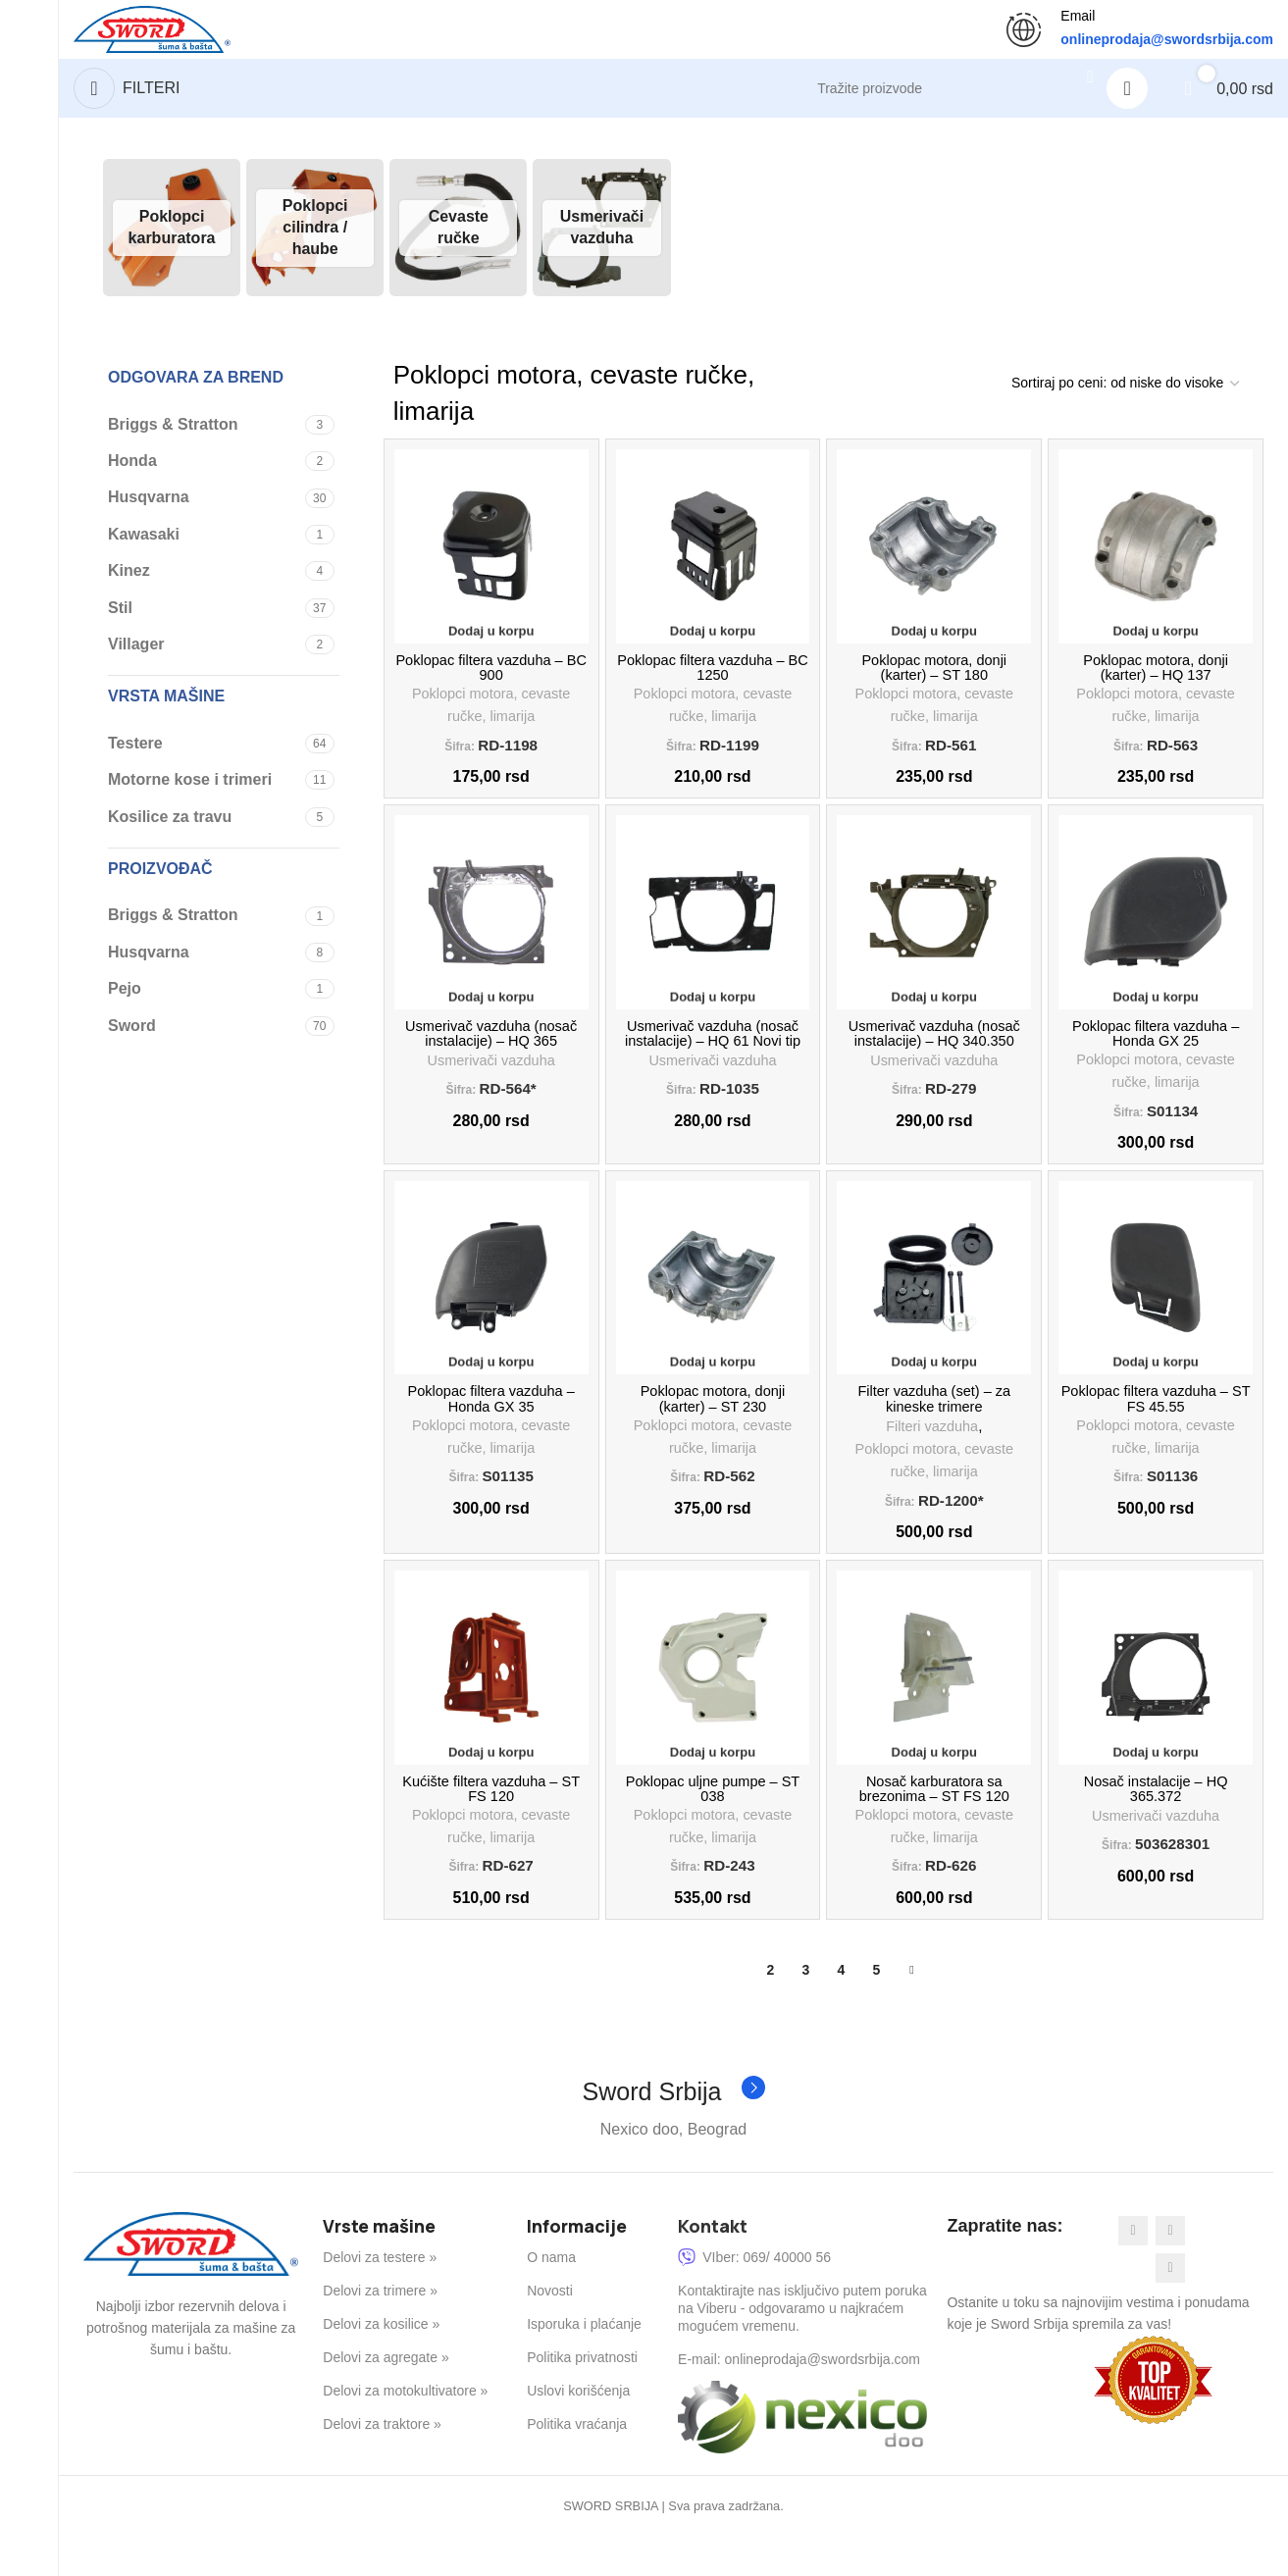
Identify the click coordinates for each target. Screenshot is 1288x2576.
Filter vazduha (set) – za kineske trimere (934, 1427)
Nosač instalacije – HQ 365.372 (1155, 1824)
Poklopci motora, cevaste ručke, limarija (491, 721)
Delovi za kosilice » (381, 2365)
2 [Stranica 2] (770, 2010)
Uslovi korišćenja (578, 2432)
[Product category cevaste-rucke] (458, 237)
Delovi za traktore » (382, 2466)
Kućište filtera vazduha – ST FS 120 (490, 1824)
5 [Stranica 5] (876, 2010)
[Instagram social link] (1170, 2272)
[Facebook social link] (1133, 2272)
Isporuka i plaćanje (584, 2365)
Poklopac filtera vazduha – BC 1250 (713, 680)
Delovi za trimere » (380, 2332)
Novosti (550, 2332)
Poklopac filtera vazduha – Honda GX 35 (491, 1427)
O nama (551, 2298)
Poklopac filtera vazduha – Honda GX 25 (1155, 1053)
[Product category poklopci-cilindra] (315, 237)
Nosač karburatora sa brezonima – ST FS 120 (934, 1824)
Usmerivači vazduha (491, 1082)
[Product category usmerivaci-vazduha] (601, 237)
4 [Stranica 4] (841, 2010)
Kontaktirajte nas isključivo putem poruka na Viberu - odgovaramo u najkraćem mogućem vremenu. (802, 2349)
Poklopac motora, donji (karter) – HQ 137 (1156, 680)
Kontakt (712, 2267)
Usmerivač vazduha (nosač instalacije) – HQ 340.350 (934, 1053)
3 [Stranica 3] (805, 2010)
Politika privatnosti (582, 2398)
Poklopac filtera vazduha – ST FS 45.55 (1155, 1427)
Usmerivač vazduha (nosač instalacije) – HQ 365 (491, 1053)
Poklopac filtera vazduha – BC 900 (491, 680)
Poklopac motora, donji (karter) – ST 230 (713, 1427)
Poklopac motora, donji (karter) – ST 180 (934, 680)
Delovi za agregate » (385, 2398)
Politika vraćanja (577, 2466)
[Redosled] (1125, 393)
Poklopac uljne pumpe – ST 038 (713, 1824)
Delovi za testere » (380, 2298)
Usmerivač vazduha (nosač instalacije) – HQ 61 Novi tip (712, 1053)
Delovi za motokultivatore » (405, 2432)
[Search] (944, 98)
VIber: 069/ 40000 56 (754, 2298)
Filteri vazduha (932, 1456)
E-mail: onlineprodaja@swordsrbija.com (799, 2400)
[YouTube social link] (1170, 2309)
